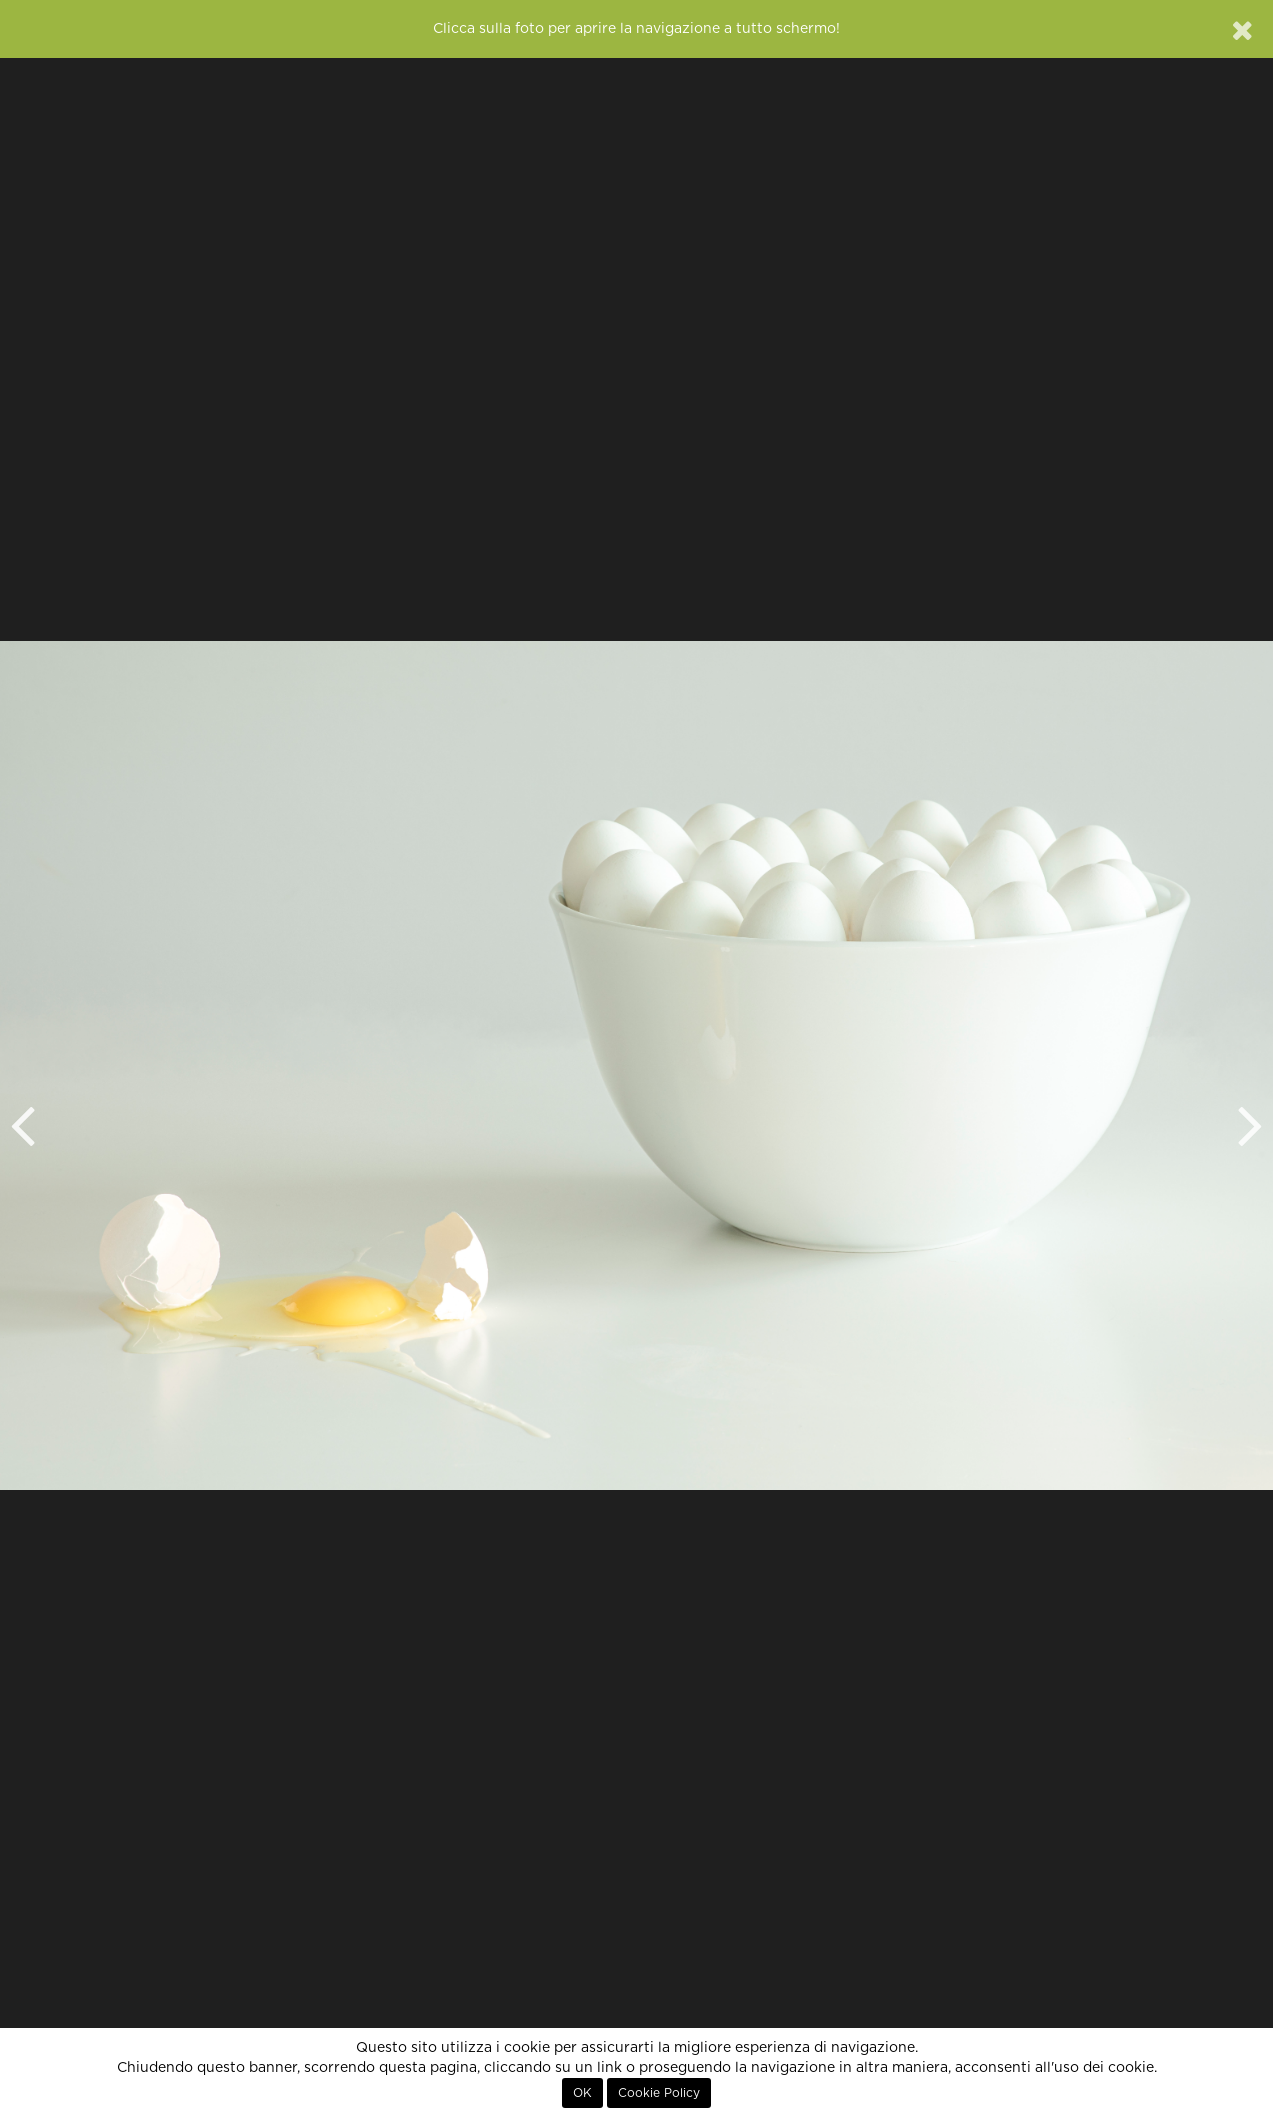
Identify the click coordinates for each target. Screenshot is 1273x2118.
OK (582, 2093)
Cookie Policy (659, 2093)
